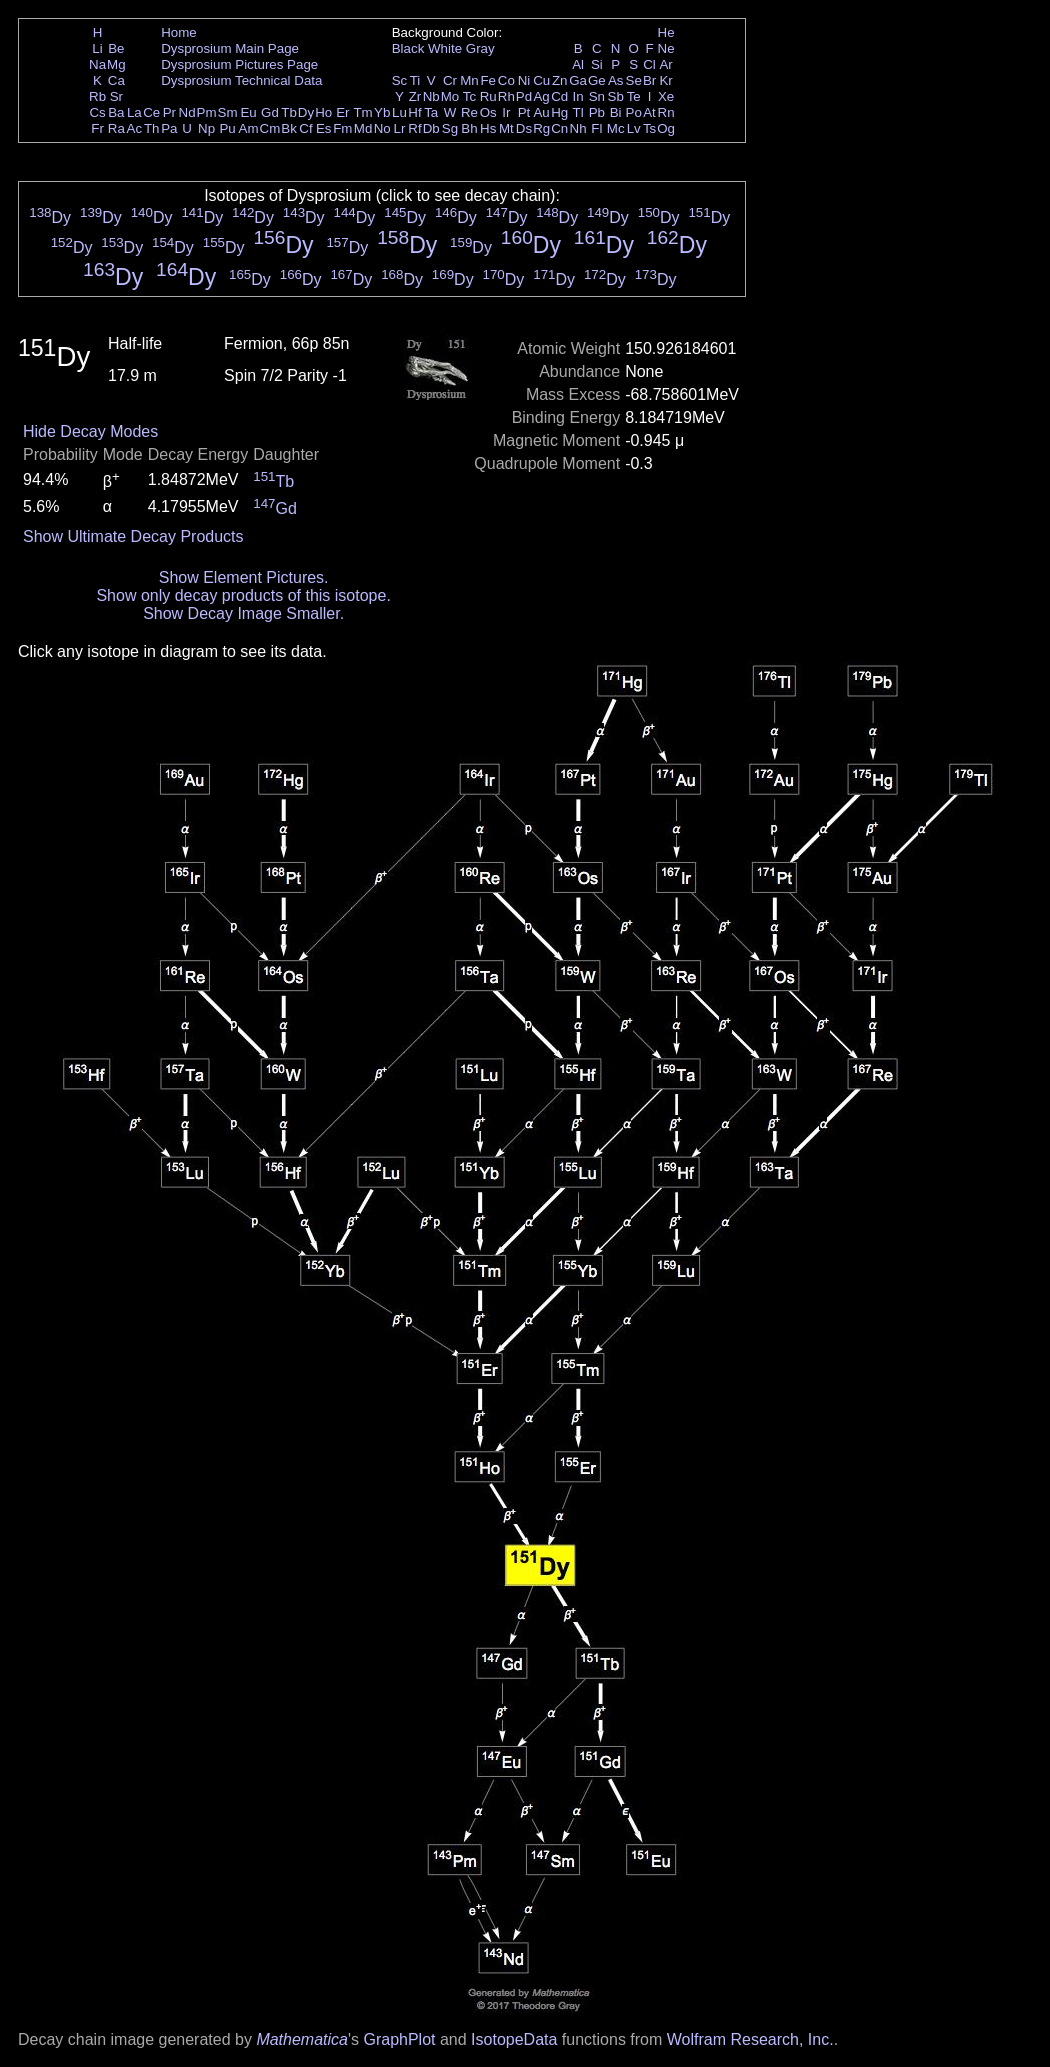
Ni (524, 80)
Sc (400, 80)
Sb (616, 96)
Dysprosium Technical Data (241, 80)
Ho (323, 112)
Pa (169, 128)
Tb (289, 112)
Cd (559, 96)
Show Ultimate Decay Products (133, 536)
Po (634, 112)
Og (666, 128)
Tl (578, 112)
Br (649, 80)
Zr (415, 96)
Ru (488, 96)
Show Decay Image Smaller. (243, 613)
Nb (431, 96)
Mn (469, 80)
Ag (541, 96)
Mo (450, 96)
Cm (270, 128)
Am (249, 128)
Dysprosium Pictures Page (239, 64)
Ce (151, 112)
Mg (116, 64)
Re (469, 112)
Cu (541, 80)
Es (324, 128)
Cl (649, 64)
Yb (382, 112)
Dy (306, 112)
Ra (116, 128)
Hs (488, 128)
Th (152, 128)
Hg (559, 112)
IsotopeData (514, 2039)
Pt (524, 112)
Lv (634, 128)
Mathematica (302, 2039)
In (578, 96)
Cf (305, 128)
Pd (524, 96)
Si (597, 64)
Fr (97, 128)
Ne (666, 48)
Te (634, 96)
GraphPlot (399, 2039)
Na (97, 64)
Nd (187, 112)
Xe (666, 96)
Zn (560, 80)
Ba (116, 112)
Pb (597, 112)
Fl (596, 128)
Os (488, 112)
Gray (480, 48)
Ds (524, 128)
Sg (450, 128)
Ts (649, 128)
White (445, 48)
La (134, 112)
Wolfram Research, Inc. (750, 2039)
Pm (207, 112)
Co (506, 80)
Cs (97, 112)
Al (578, 64)
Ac (135, 128)
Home (179, 32)
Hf (414, 112)
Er (342, 112)
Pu (227, 128)
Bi (616, 112)
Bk (289, 128)
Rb (97, 96)
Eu (248, 112)
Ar (665, 64)
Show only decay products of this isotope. (243, 595)
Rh (506, 96)
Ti (415, 80)
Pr (169, 112)
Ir (506, 112)
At (649, 112)
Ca (116, 80)
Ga (578, 80)
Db (431, 128)
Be (116, 48)
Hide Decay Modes (90, 431)
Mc (616, 128)
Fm (342, 128)
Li (97, 48)
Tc (469, 96)
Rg (541, 128)
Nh (578, 128)
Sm (228, 112)
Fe (488, 80)
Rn (666, 112)
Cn (559, 128)
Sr (116, 96)
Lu (399, 112)
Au (541, 112)
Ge (597, 80)
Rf (414, 128)
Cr (450, 80)
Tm (362, 112)
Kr (665, 80)
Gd (270, 112)
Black (408, 48)
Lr (400, 128)
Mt (506, 128)
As (616, 80)
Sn (597, 96)
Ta (431, 112)
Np (206, 128)
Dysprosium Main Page (230, 48)
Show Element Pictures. (244, 577)
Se (634, 80)
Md (363, 128)
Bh (469, 128)
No (382, 128)
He (666, 32)
